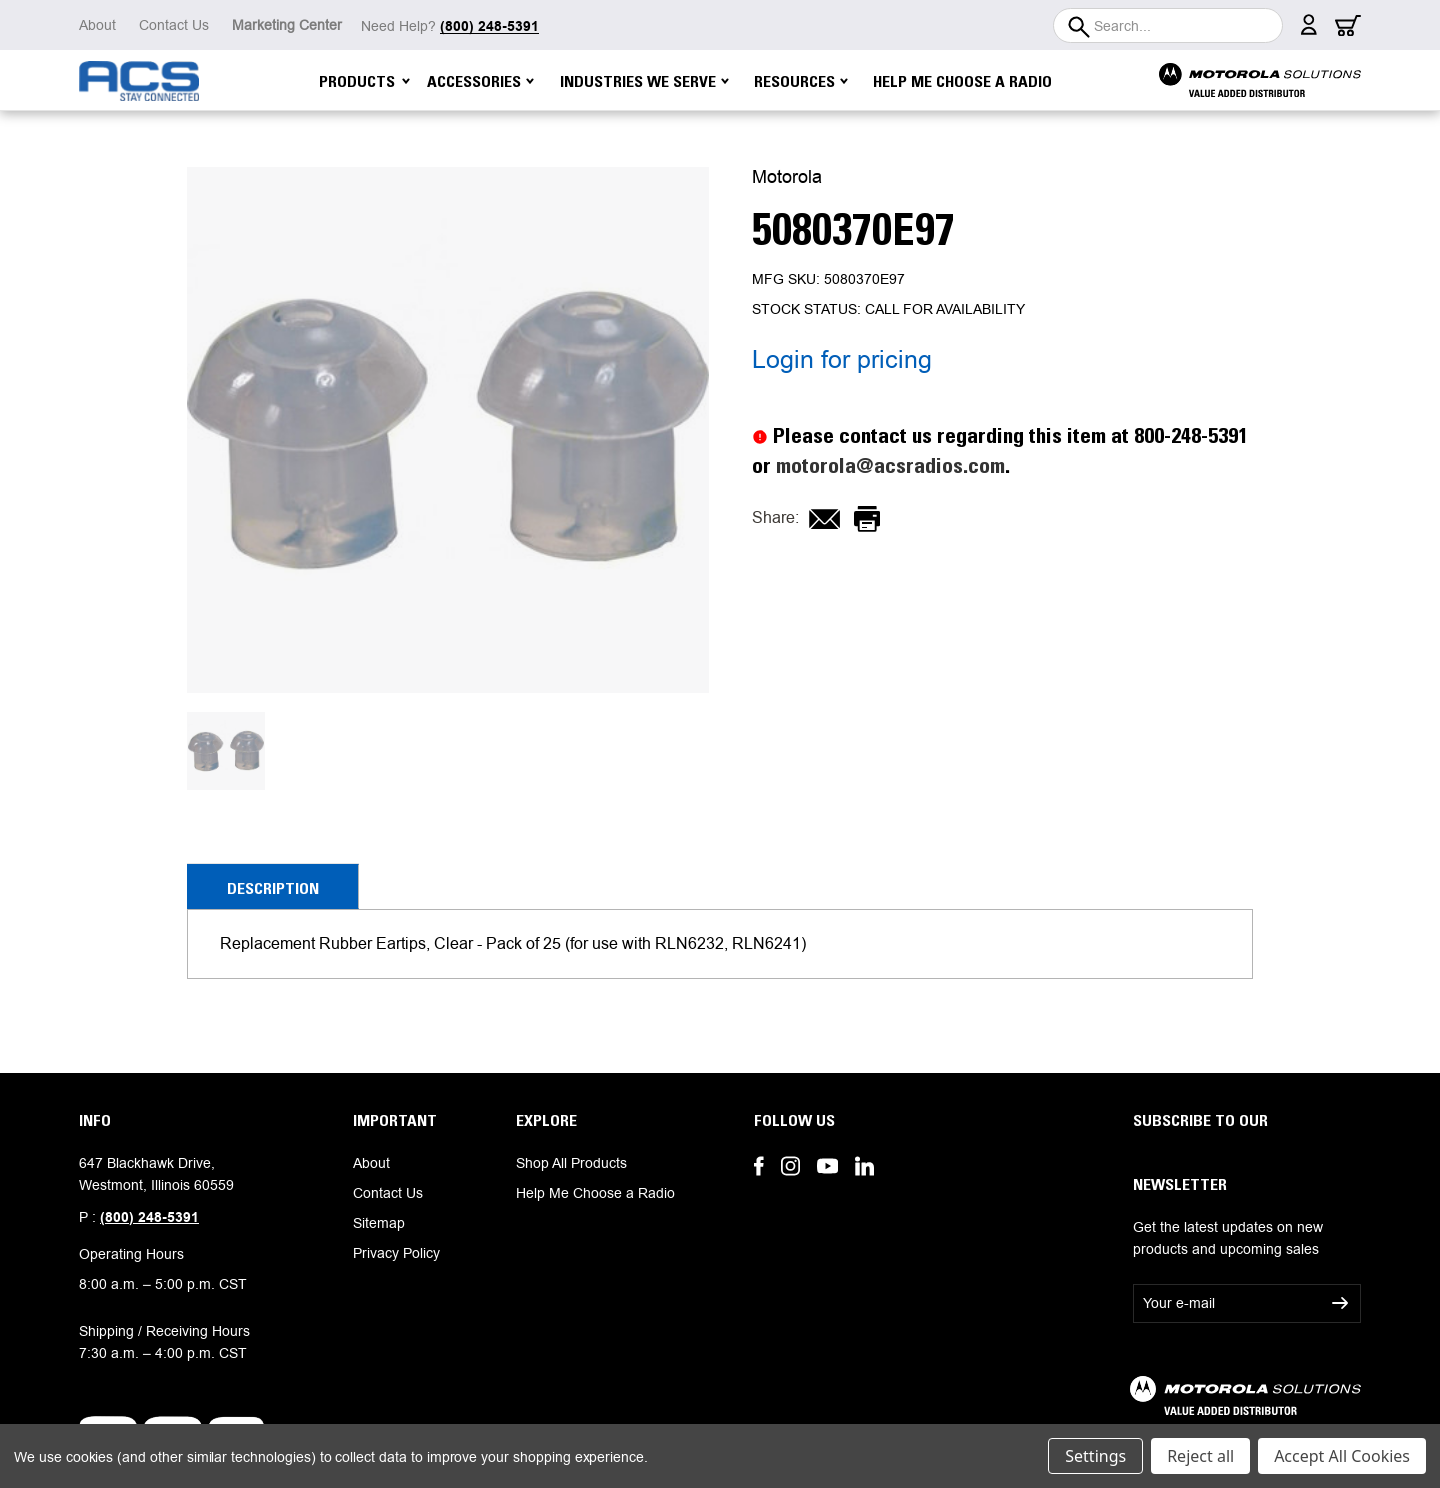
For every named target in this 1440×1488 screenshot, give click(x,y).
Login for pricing (842, 359)
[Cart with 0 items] (1348, 31)
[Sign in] (1309, 30)
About (97, 25)
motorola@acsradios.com (890, 465)
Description (273, 888)
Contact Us (174, 25)
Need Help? (450, 26)
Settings (1095, 1456)
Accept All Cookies (1342, 1456)
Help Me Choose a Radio (962, 81)
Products (364, 81)
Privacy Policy (396, 1253)
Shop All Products (571, 1163)
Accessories (480, 81)
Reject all (1200, 1456)
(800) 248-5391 (149, 1217)
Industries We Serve (644, 81)
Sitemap (379, 1223)
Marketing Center (287, 25)
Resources (801, 81)
